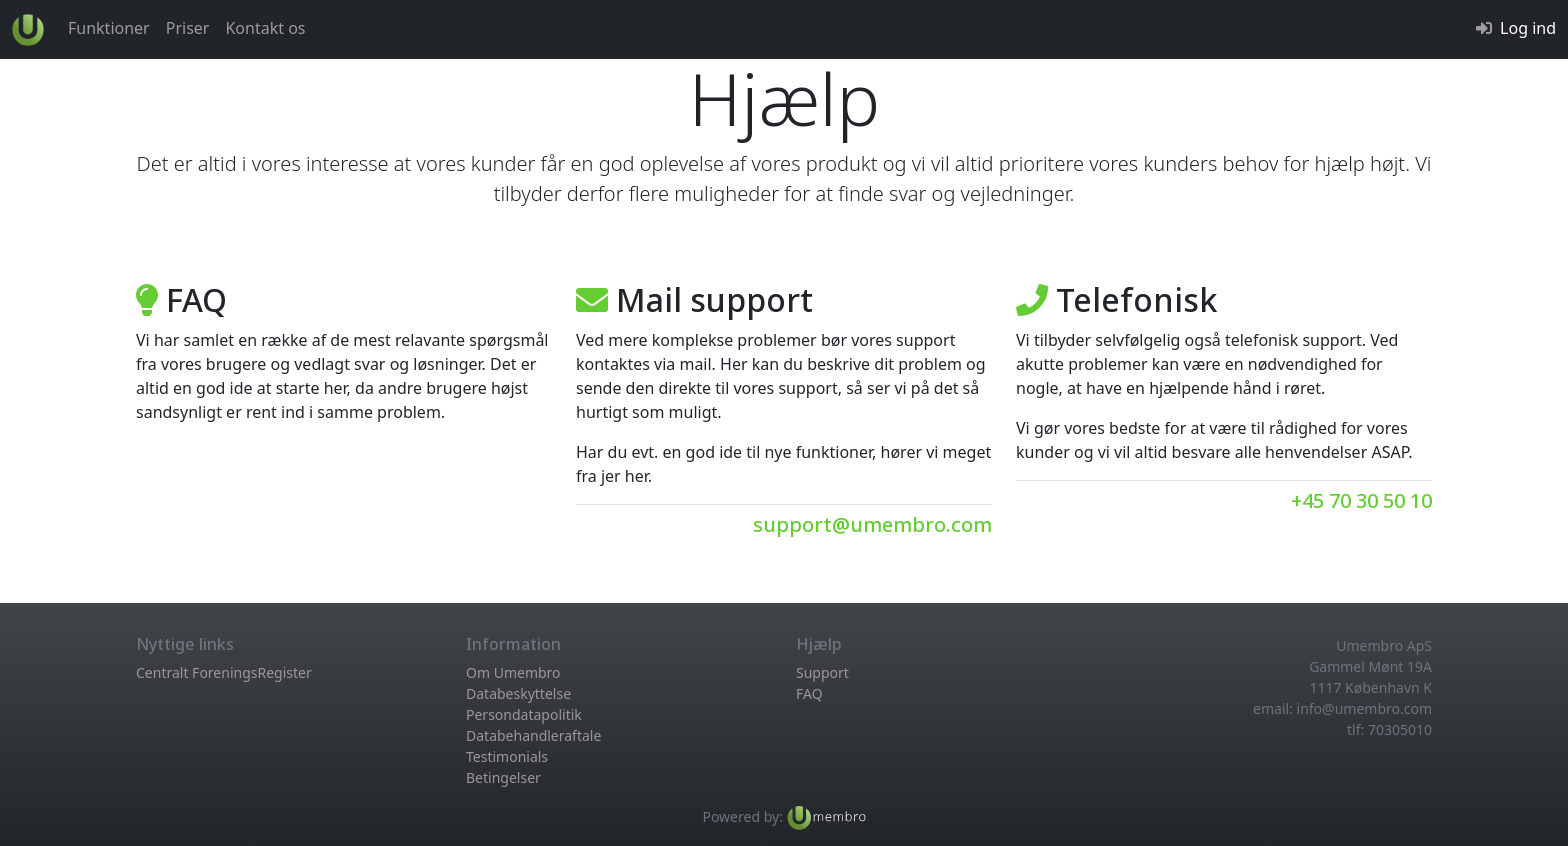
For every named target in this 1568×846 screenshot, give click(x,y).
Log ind (1528, 28)
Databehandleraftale (533, 735)
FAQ (809, 693)
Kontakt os (265, 28)
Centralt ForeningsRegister (224, 672)
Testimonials (507, 756)
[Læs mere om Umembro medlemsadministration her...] (826, 816)
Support (822, 672)
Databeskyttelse (518, 693)
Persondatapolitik (524, 714)
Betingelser (503, 777)
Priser (188, 28)
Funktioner (109, 28)
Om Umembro (513, 672)
